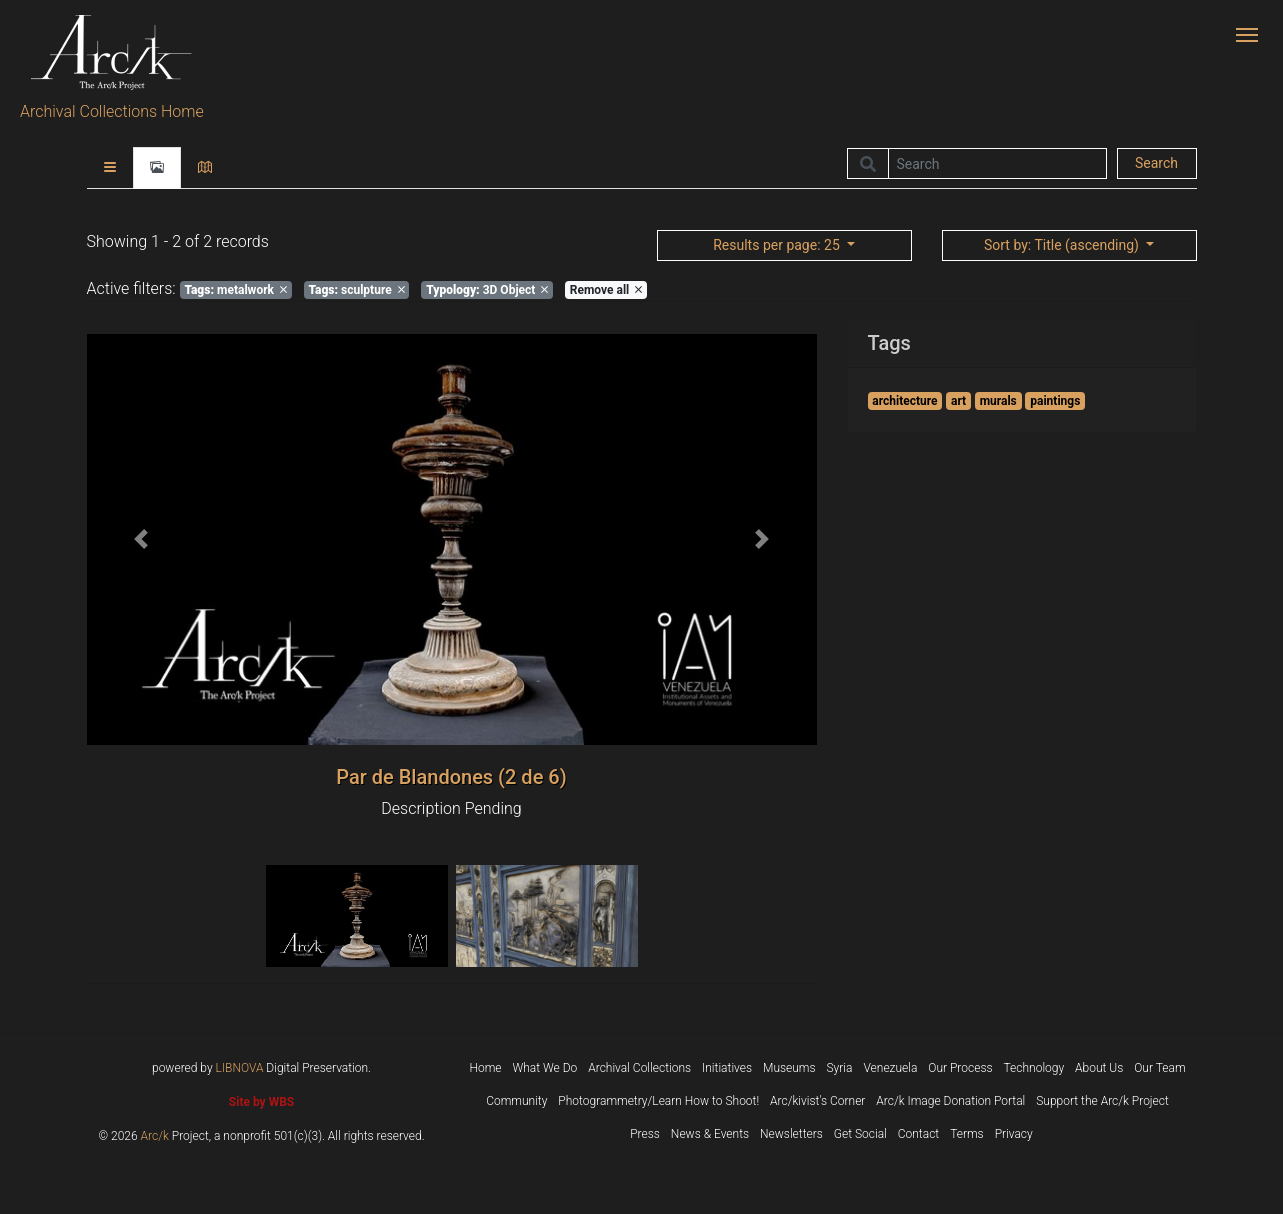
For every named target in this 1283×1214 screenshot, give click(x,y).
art (958, 401)
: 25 (778, 245)
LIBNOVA (240, 1068)
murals (998, 401)
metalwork (235, 290)
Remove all (606, 290)
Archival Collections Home (112, 111)
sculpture (356, 290)
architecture (904, 401)
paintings (1055, 401)
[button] (142, 539)
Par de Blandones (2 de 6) (451, 777)
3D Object (487, 290)
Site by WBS (261, 1102)
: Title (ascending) (1063, 245)
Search (1156, 163)
